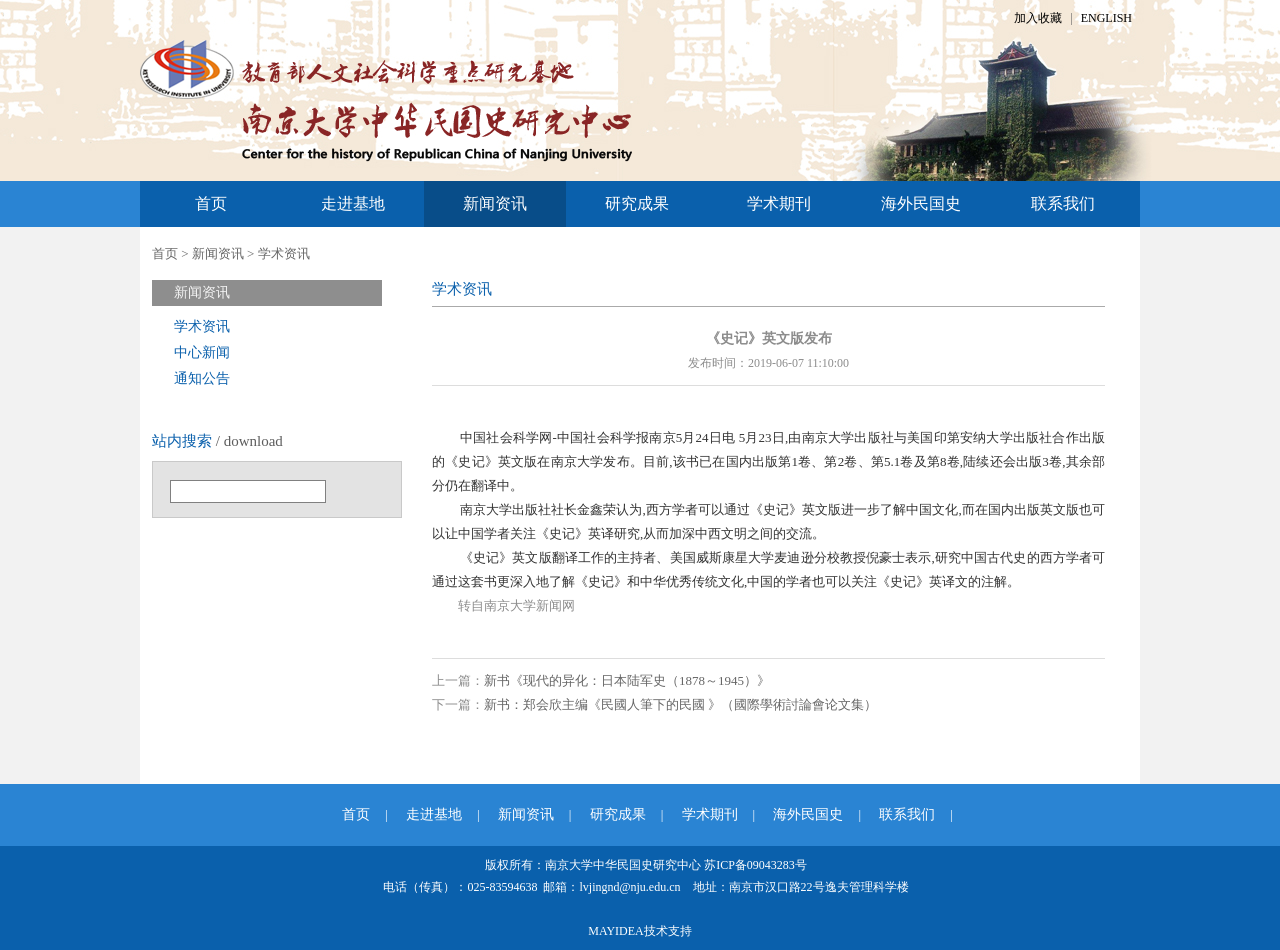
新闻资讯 (495, 203)
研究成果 (637, 203)
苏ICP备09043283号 (755, 865)
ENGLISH (1106, 18)
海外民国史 (921, 203)
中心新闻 (202, 352)
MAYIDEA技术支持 (640, 931)
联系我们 (1063, 203)
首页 (211, 203)
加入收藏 (1038, 18)
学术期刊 (779, 203)
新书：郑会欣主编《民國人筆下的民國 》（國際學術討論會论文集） (680, 704)
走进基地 (353, 203)
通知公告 (202, 378)
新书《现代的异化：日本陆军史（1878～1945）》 (627, 680)
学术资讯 (284, 253)
